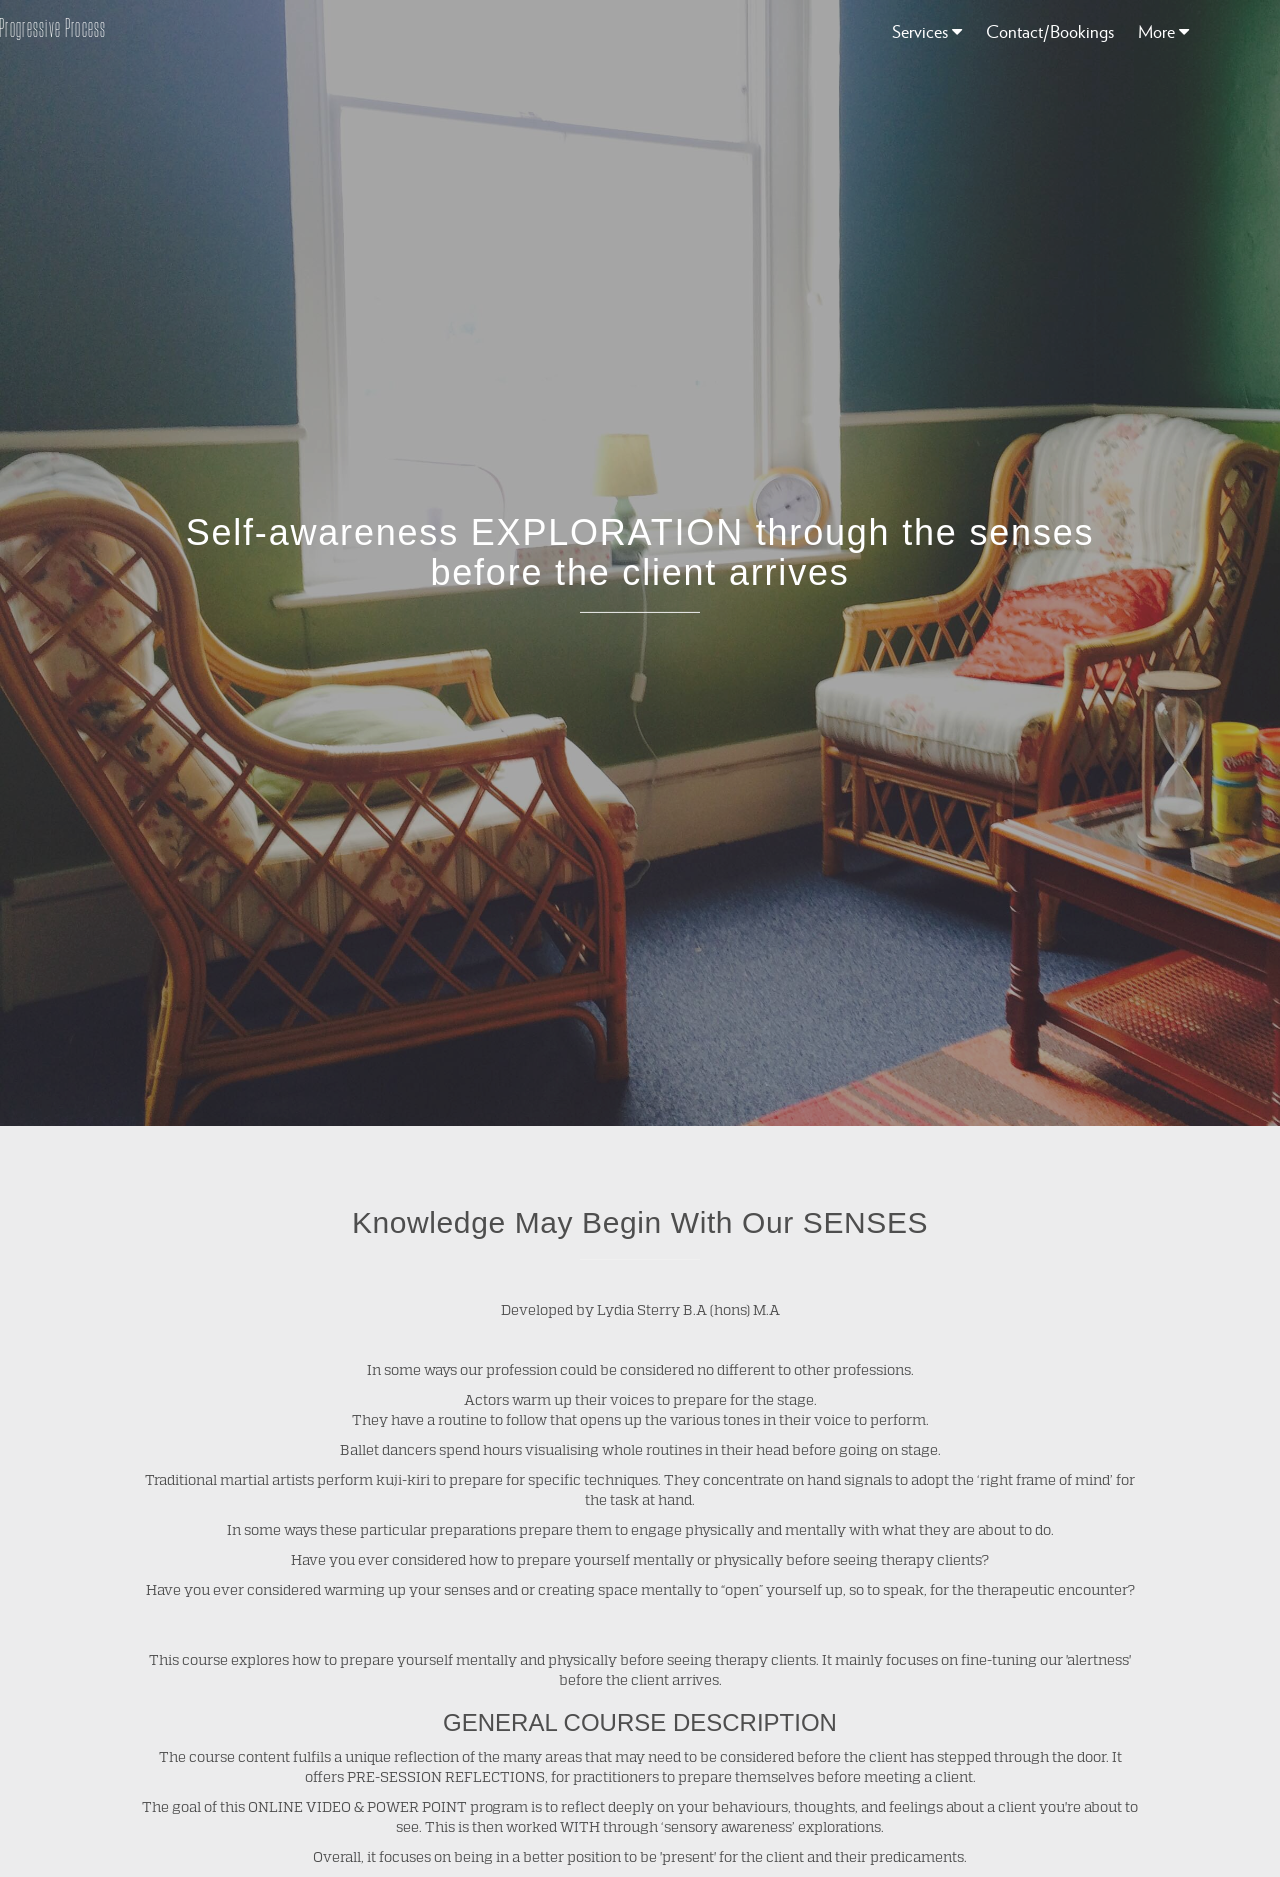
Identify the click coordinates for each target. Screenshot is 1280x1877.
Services (927, 31)
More (1163, 31)
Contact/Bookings (1050, 31)
